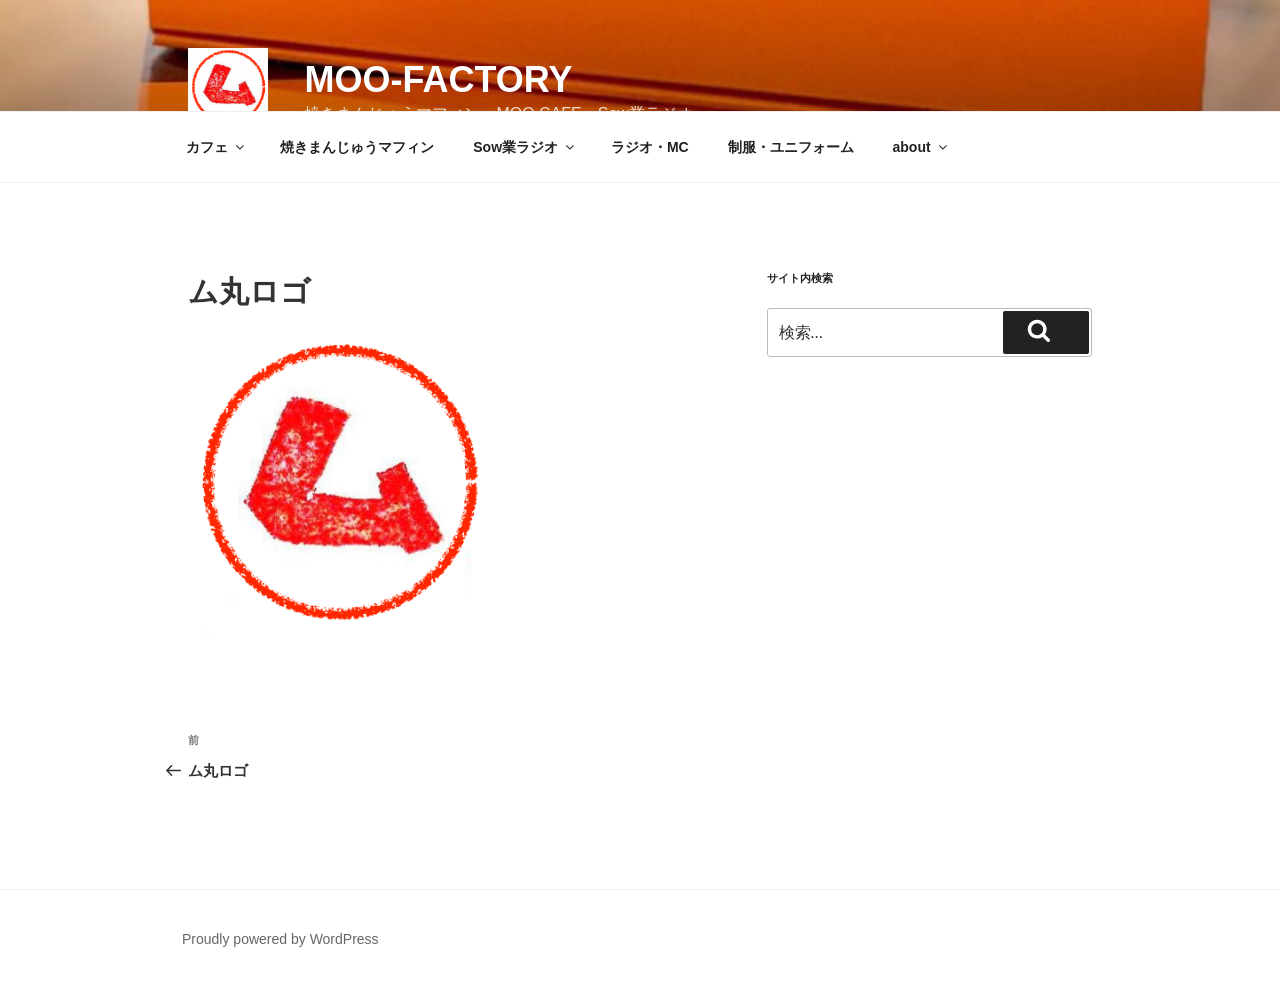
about (921, 147)
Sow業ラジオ (525, 147)
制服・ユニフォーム (791, 147)
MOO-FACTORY (438, 79)
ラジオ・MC (650, 147)
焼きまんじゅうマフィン (357, 147)
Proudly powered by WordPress (280, 939)
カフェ (216, 147)
